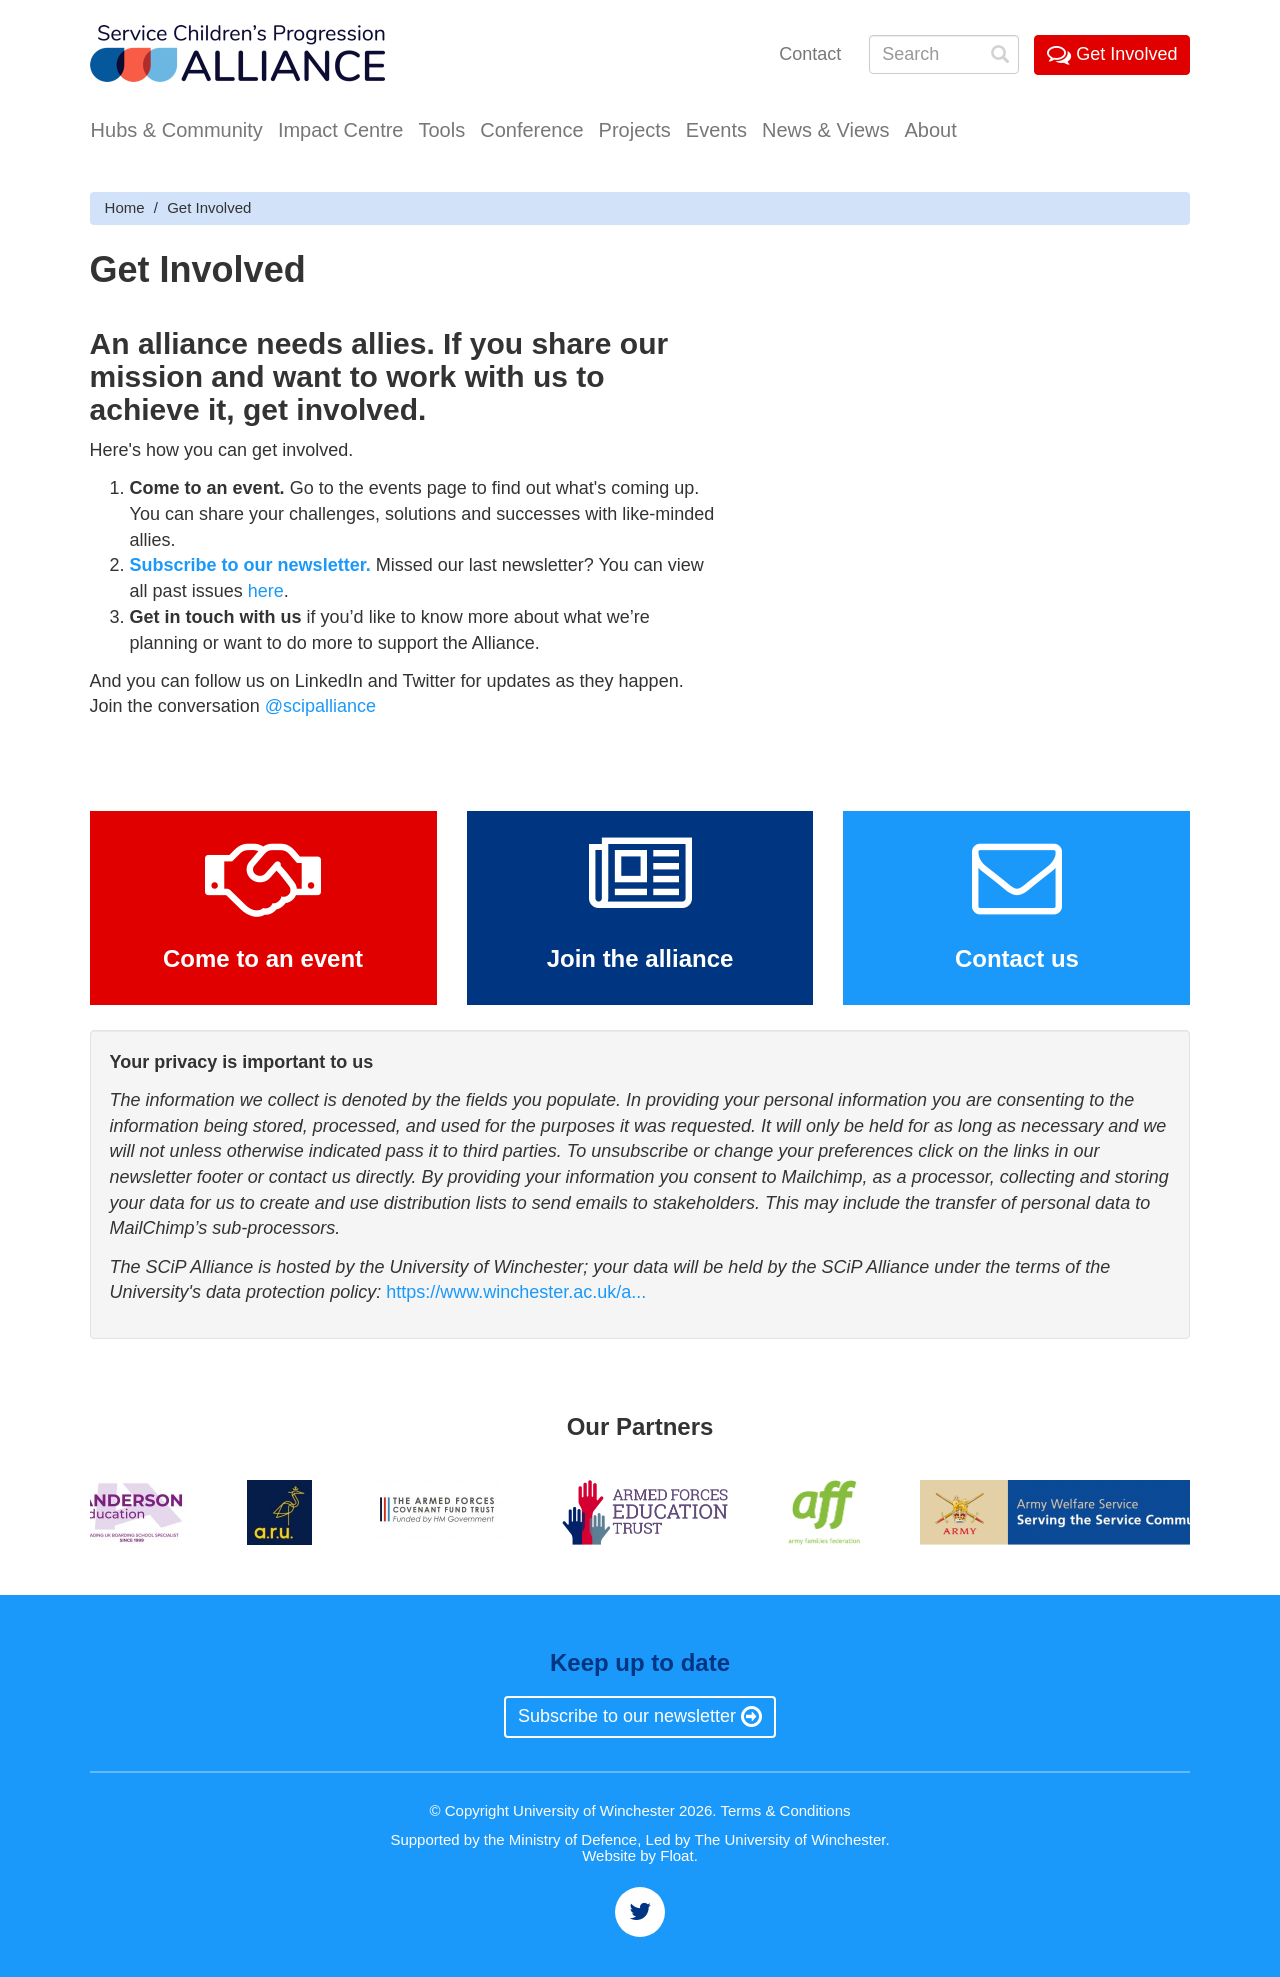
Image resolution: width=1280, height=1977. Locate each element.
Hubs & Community (177, 130)
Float (676, 1855)
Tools (441, 130)
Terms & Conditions (785, 1810)
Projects (635, 130)
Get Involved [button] (1112, 54)
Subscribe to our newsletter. (250, 565)
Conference (531, 130)
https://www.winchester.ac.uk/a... (516, 1292)
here (266, 591)
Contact (810, 54)
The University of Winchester (790, 1839)
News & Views (825, 130)
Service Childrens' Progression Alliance (237, 55)
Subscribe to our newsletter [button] (640, 1716)
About (930, 130)
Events (716, 130)
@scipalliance (320, 706)
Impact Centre (341, 130)
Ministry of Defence (573, 1839)
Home (125, 207)
